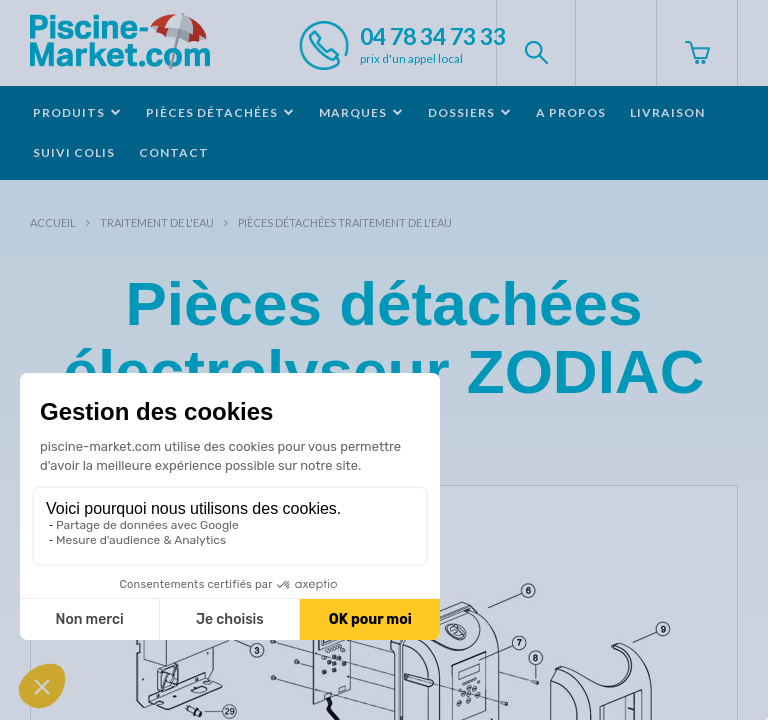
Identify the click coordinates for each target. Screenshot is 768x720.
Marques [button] (361, 112)
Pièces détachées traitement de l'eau (345, 222)
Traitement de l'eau (157, 222)
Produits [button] (77, 112)
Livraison (667, 112)
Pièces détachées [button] (220, 112)
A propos (571, 112)
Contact (174, 152)
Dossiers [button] (470, 112)
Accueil (53, 222)
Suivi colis (74, 152)
